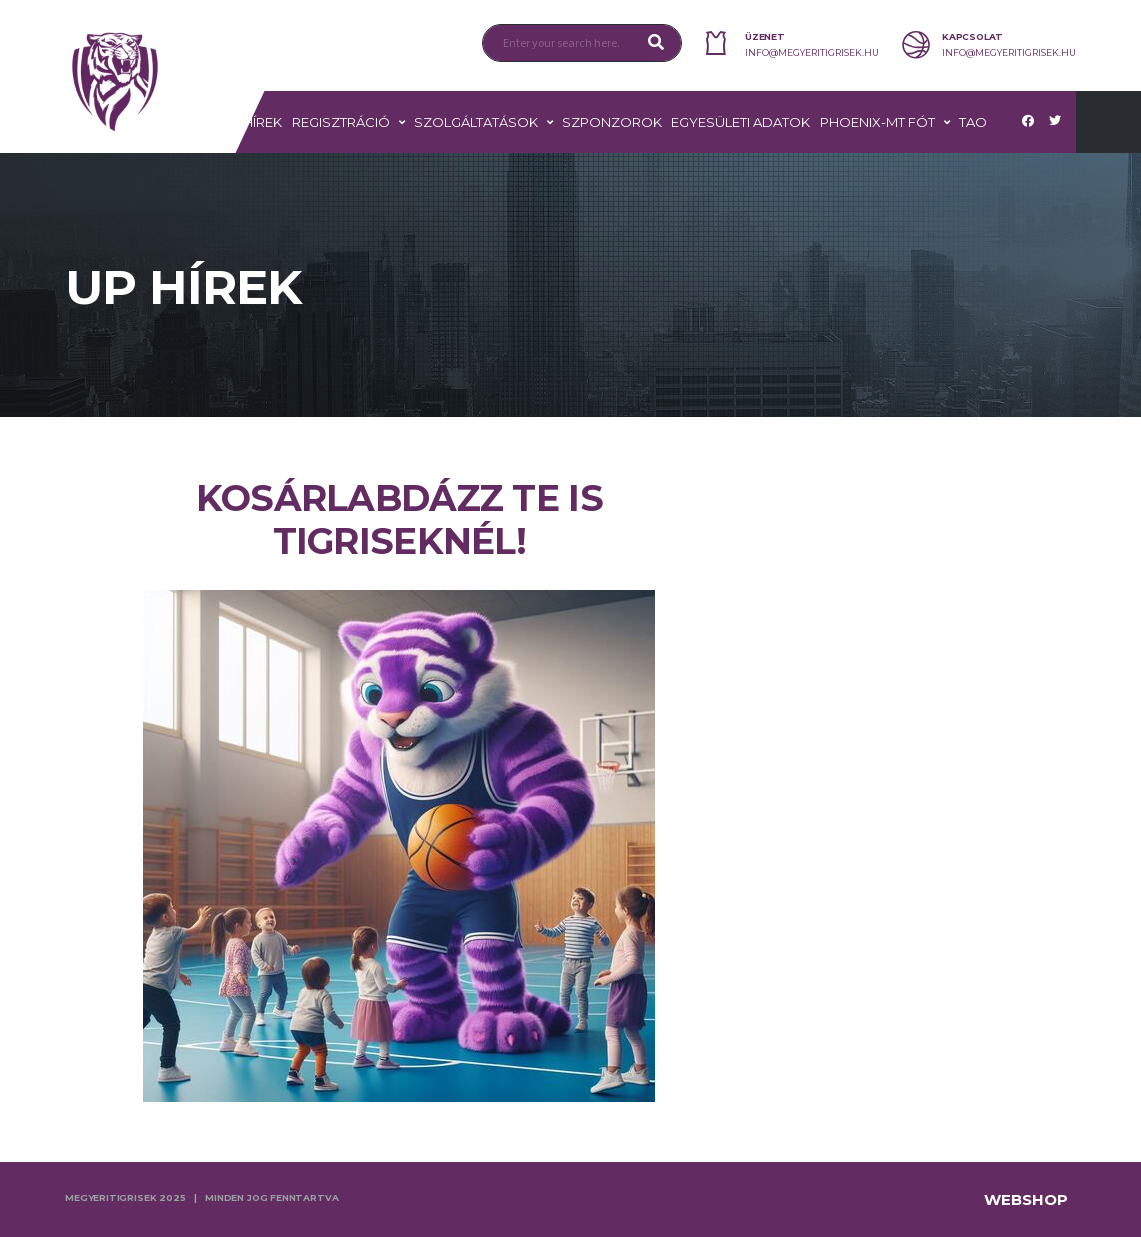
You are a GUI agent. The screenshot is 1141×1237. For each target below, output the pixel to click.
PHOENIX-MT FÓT (877, 122)
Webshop (1026, 1199)
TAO (973, 122)
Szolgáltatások (476, 122)
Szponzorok (612, 122)
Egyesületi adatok (740, 122)
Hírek (262, 122)
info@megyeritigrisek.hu (812, 53)
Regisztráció (341, 122)
